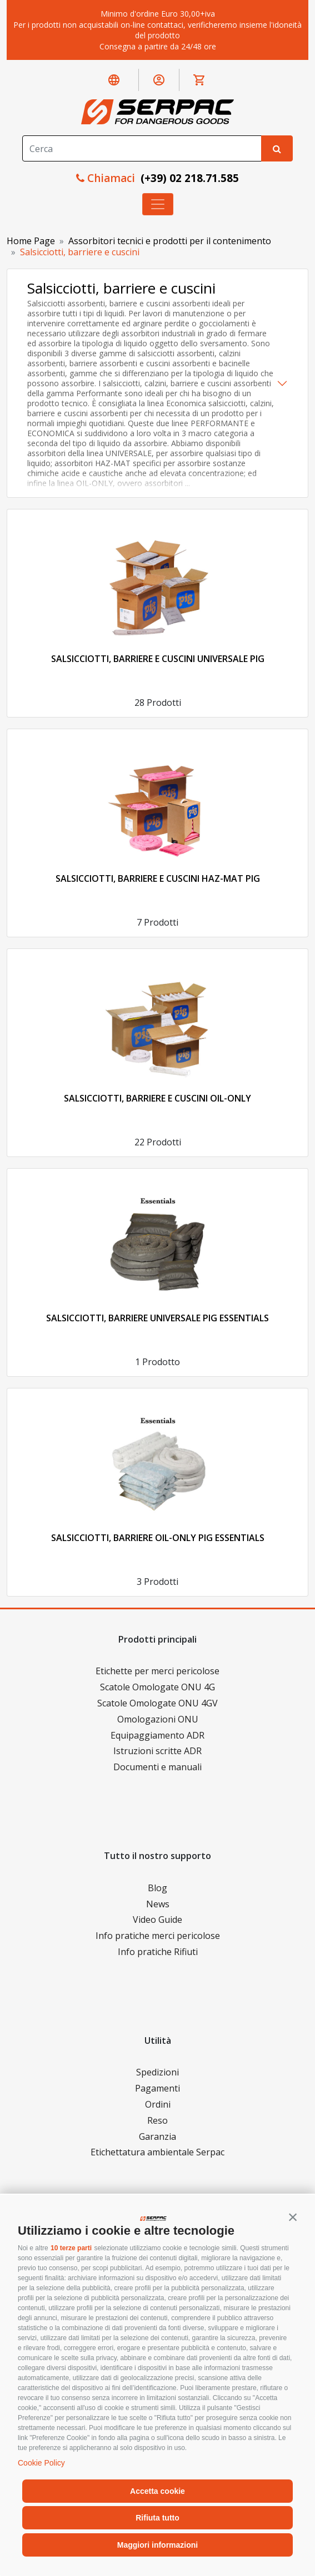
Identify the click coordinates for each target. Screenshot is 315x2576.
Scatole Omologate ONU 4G (157, 1687)
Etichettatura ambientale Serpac (157, 2152)
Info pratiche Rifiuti (158, 1952)
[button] (292, 2217)
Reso (157, 2120)
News (157, 1904)
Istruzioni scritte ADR (157, 1751)
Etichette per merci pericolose (157, 1671)
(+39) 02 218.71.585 (188, 178)
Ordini (158, 2104)
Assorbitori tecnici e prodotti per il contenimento (169, 241)
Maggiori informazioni (157, 2544)
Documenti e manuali (157, 1767)
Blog (157, 1888)
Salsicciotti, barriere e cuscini (79, 252)
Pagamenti (157, 2088)
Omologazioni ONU (157, 1719)
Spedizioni (157, 2072)
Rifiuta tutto (157, 2517)
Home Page (31, 241)
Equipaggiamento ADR (157, 1735)
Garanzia (157, 2136)
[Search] (142, 148)
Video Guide (157, 1919)
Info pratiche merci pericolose (158, 1936)
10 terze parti (71, 2248)
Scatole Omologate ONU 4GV (157, 1703)
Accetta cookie (157, 2491)
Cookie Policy (41, 2462)
